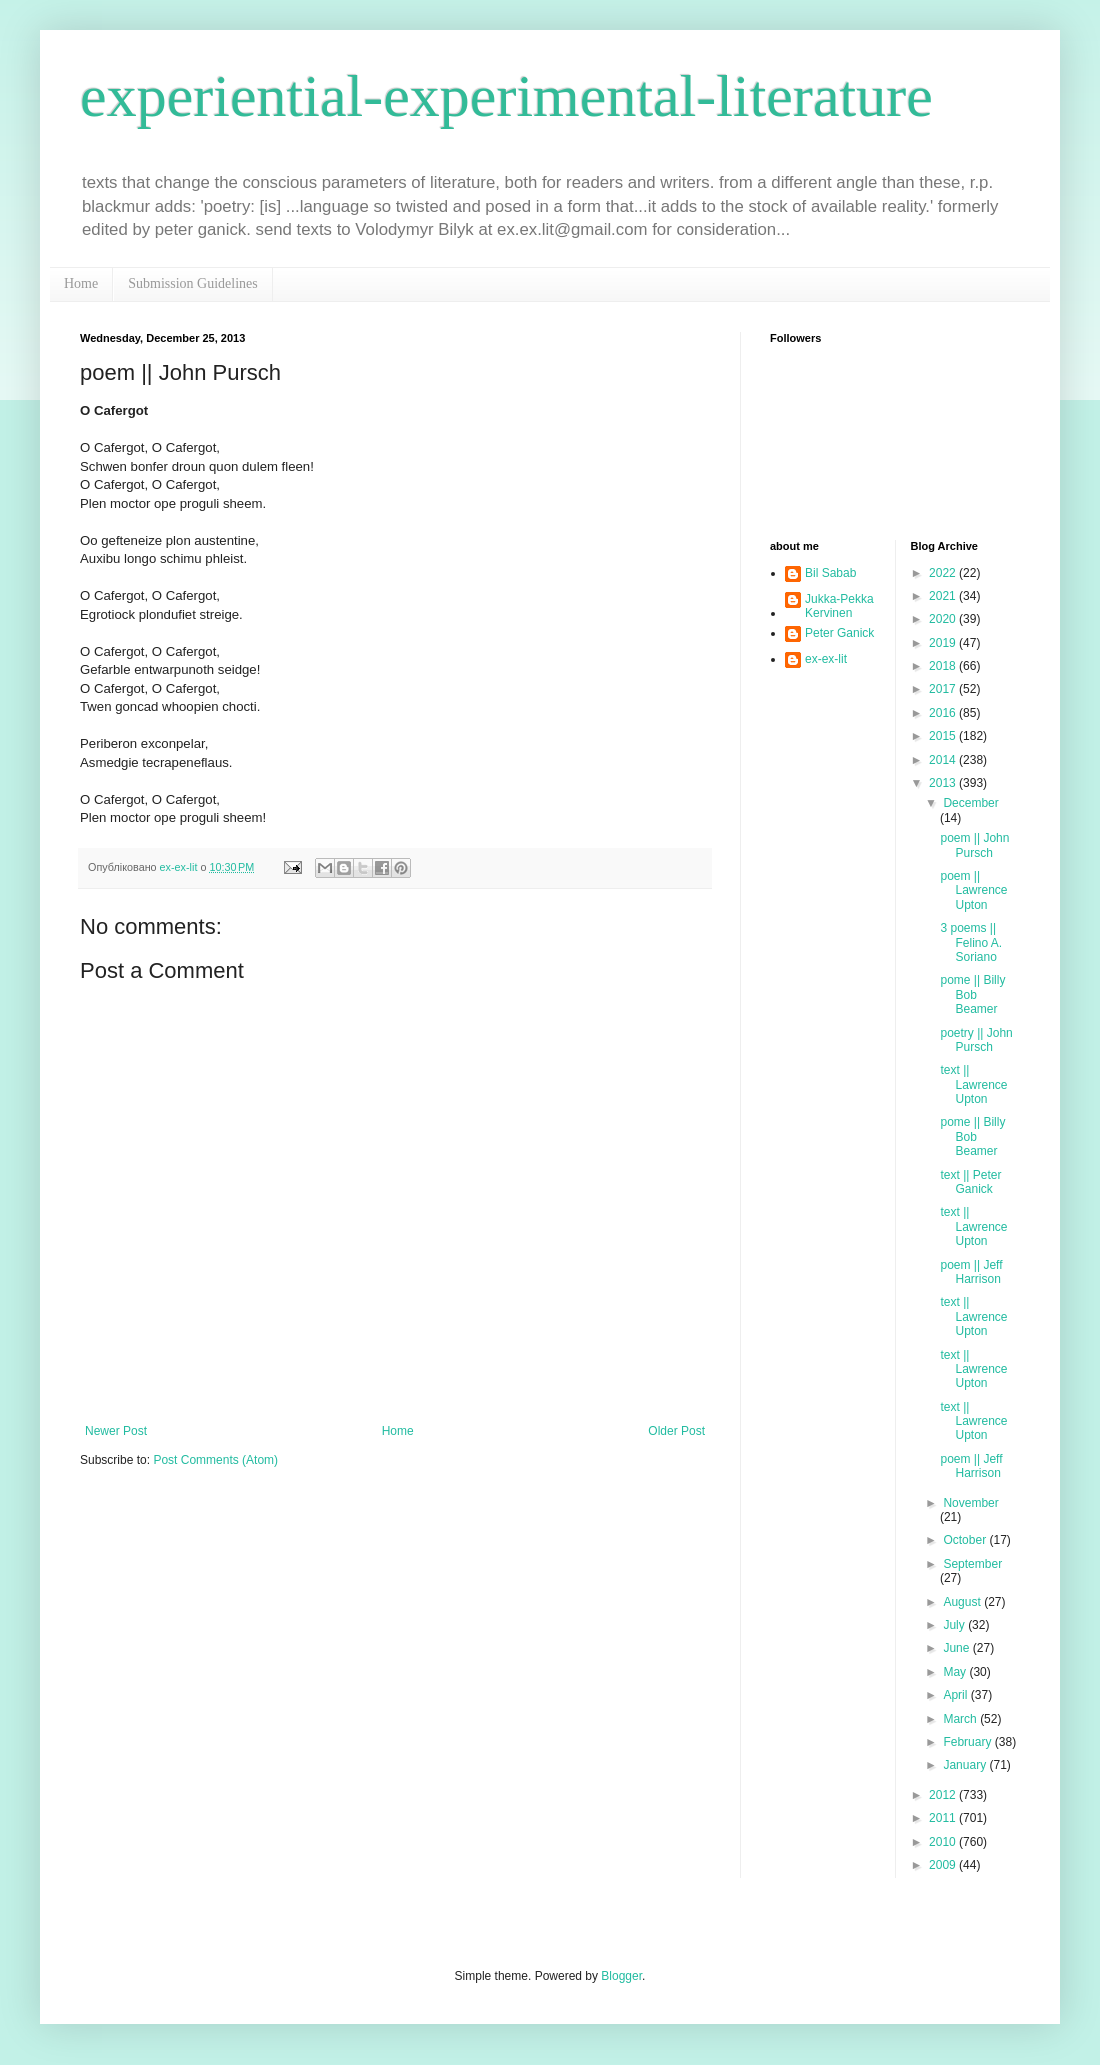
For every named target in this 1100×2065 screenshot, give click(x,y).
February (968, 1742)
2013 (944, 783)
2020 (944, 619)
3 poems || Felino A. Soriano (971, 942)
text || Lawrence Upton (973, 1084)
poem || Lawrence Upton (973, 890)
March (961, 1719)
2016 (944, 713)
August (963, 1602)
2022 (944, 573)
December (970, 803)
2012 (944, 1795)
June (957, 1648)
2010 (944, 1842)
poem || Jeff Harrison (971, 1272)
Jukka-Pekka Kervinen (839, 606)
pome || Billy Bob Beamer (972, 994)
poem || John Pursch (974, 845)
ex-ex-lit (826, 659)
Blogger (621, 1976)
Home (81, 283)
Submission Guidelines (193, 283)
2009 (944, 1865)
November (970, 1503)
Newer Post (116, 1431)
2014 (944, 760)
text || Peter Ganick (970, 1182)
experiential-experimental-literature (506, 96)
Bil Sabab (830, 573)
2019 (944, 643)
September (972, 1564)
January (966, 1765)
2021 (944, 596)
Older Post (676, 1431)
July (955, 1625)
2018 (944, 666)
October (966, 1540)
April (956, 1695)
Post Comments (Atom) (215, 1460)
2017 (944, 689)
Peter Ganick (839, 633)
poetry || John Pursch (976, 1040)
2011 (944, 1818)
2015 (944, 736)
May (956, 1672)
